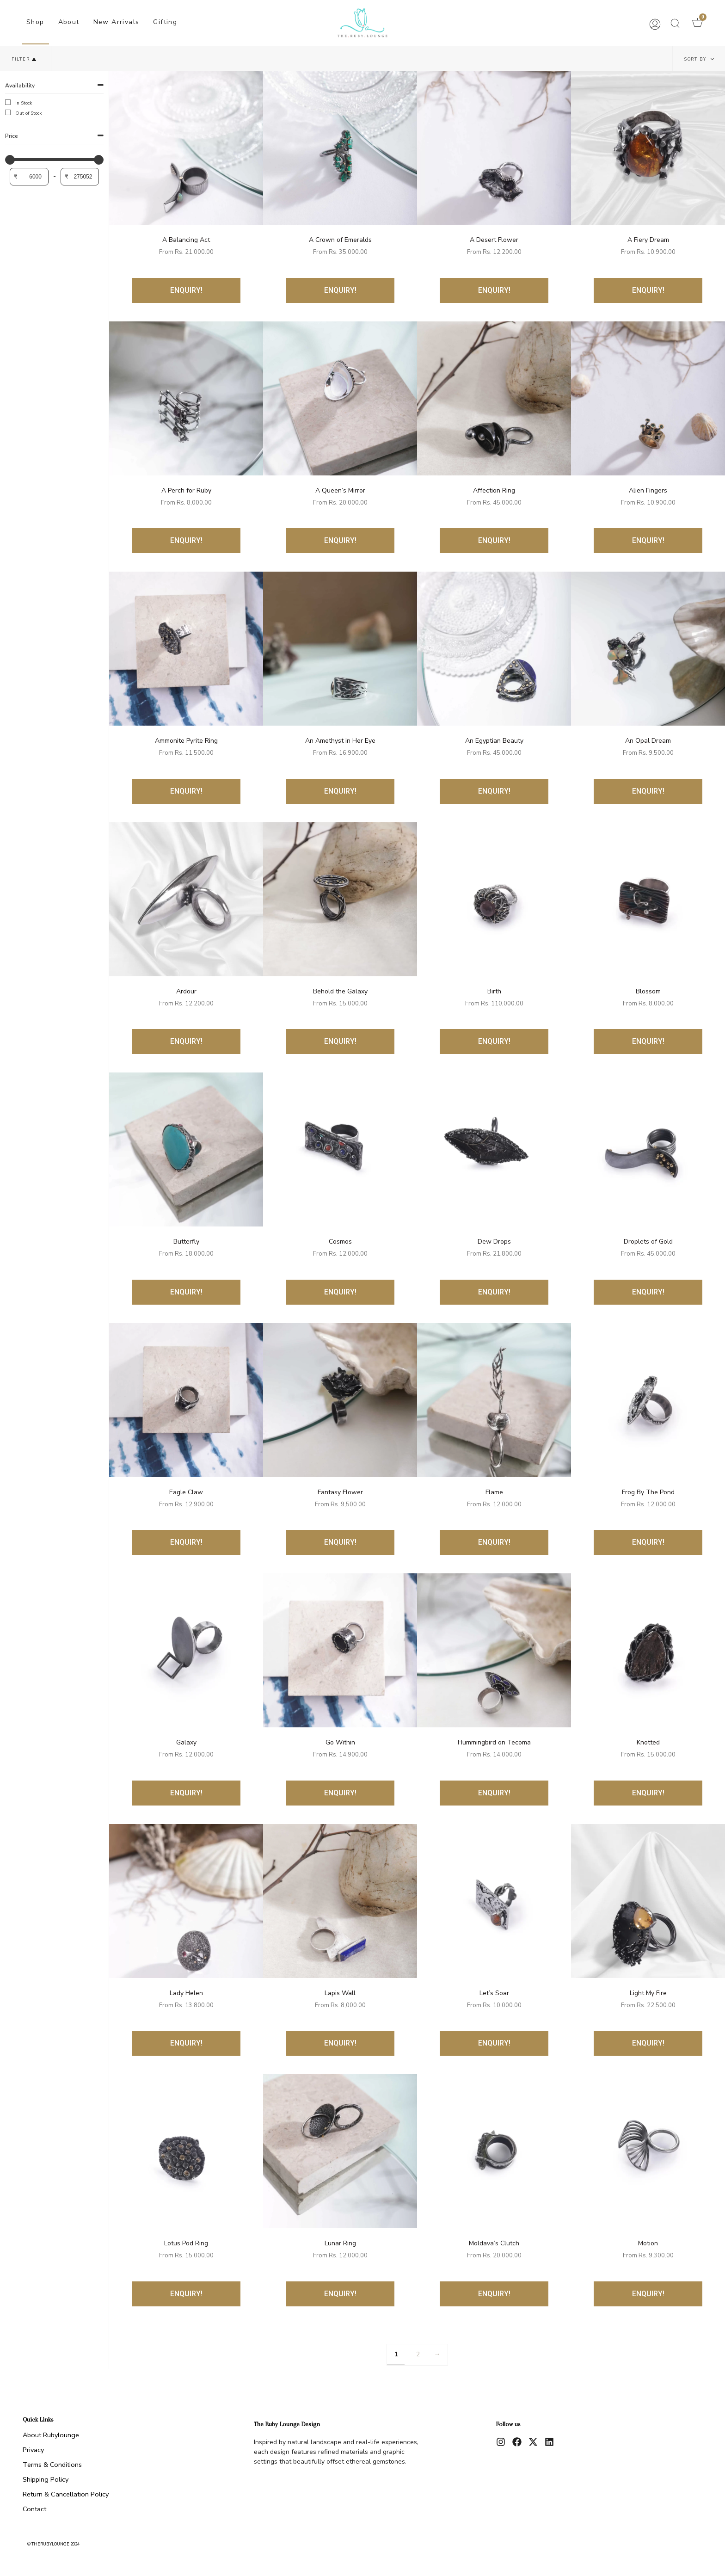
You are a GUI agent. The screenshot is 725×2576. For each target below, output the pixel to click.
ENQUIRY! (186, 290)
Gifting (165, 22)
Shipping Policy (45, 2479)
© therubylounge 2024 (53, 2544)
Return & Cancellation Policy (66, 2494)
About (69, 22)
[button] (675, 23)
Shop (35, 22)
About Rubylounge (51, 2435)
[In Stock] (9, 104)
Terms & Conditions (52, 2464)
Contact (34, 2509)
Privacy (33, 2449)
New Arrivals (116, 22)
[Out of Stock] (9, 114)
